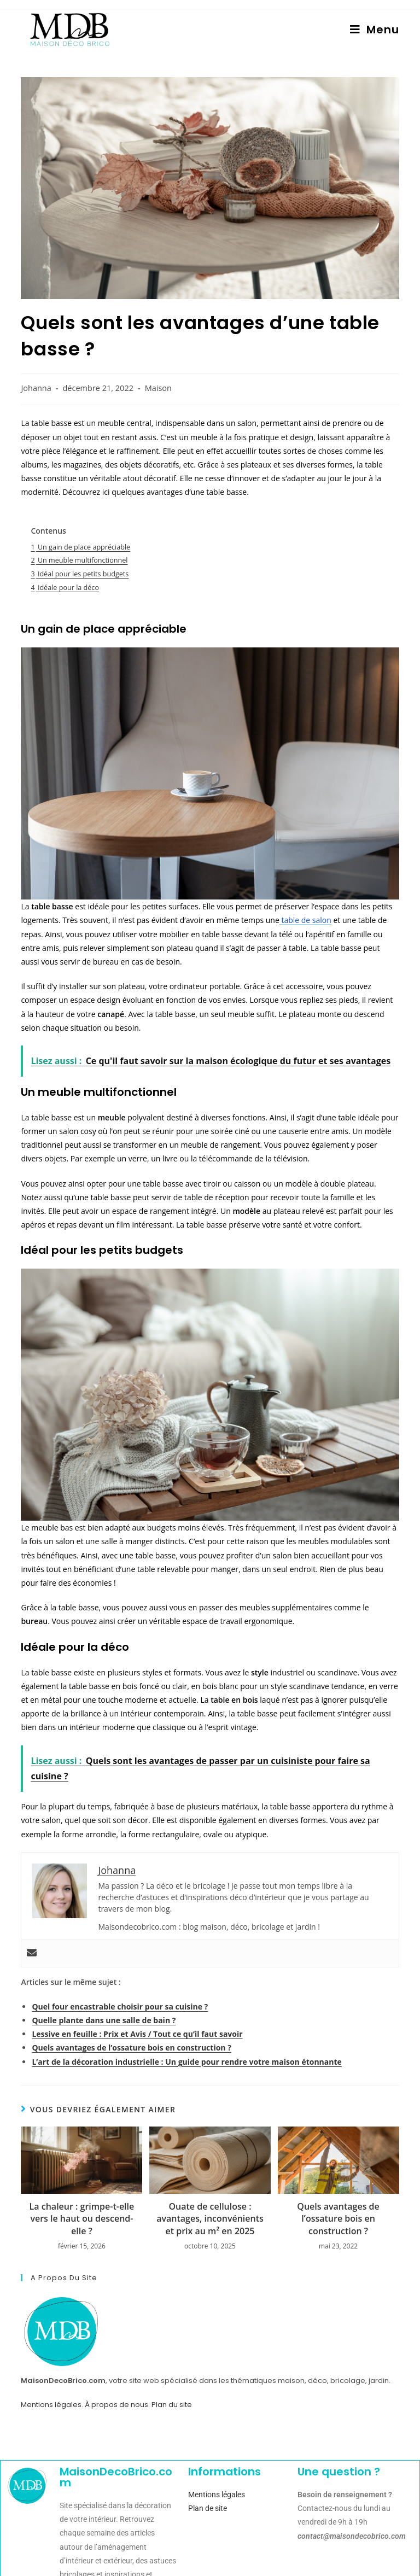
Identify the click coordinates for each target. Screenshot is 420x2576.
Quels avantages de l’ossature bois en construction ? (131, 2047)
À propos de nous (116, 2404)
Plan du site (171, 2404)
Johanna (36, 388)
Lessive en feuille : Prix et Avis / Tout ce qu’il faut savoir (137, 2034)
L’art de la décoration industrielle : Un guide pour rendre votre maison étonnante (186, 2062)
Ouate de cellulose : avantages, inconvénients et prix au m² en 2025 (210, 2218)
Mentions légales (51, 2404)
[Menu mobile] (374, 29)
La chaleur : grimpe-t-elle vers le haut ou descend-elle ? (82, 2218)
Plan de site (207, 2508)
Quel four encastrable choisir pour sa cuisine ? (120, 2006)
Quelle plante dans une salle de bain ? (104, 2020)
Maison (158, 388)
